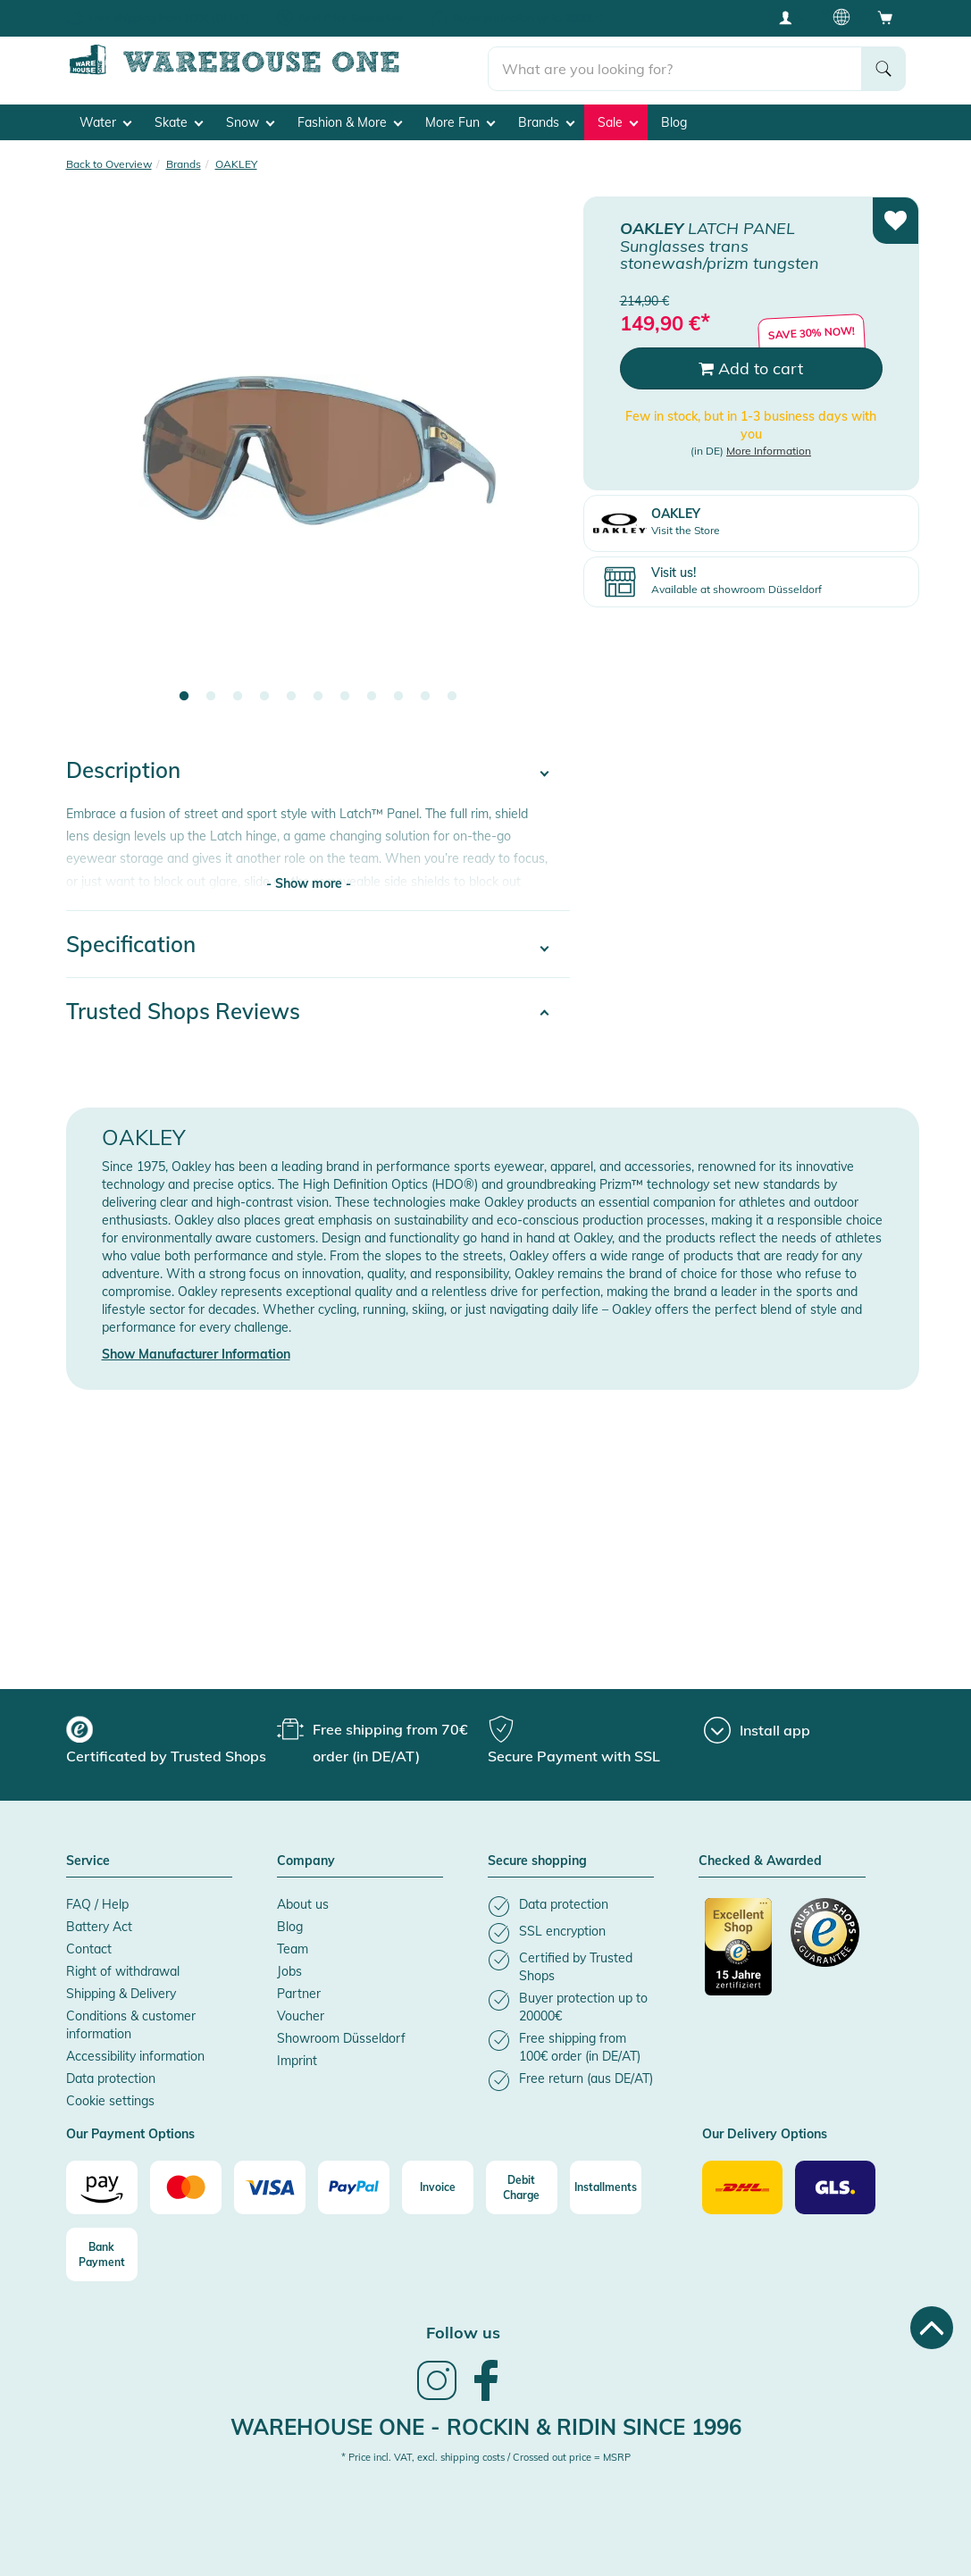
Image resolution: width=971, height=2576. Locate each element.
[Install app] (757, 1725)
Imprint (297, 2056)
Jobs (289, 1967)
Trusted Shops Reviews (183, 1006)
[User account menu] (791, 17)
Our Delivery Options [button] (764, 2130)
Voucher (300, 2011)
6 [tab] (318, 692)
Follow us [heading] (463, 2328)
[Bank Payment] (102, 2250)
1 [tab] (184, 692)
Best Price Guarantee (351, 17)
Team (292, 1944)
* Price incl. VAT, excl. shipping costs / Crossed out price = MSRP (486, 2452)
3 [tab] (238, 692)
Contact (89, 1944)
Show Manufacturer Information (196, 1350)
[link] (436, 2393)
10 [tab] (425, 692)
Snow (250, 117)
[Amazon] (102, 2183)
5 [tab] (291, 692)
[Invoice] (437, 2183)
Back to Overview (109, 158)
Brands (546, 117)
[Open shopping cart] (885, 17)
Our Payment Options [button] (130, 2130)
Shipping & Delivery (121, 1989)
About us (303, 1900)
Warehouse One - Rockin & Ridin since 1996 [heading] (485, 2421)
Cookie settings (110, 2096)
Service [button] (88, 1857)
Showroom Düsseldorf (341, 2034)
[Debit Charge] (521, 2183)
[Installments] (605, 2183)
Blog (674, 117)
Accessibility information (135, 2052)
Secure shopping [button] (537, 1857)
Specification (131, 939)
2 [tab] (211, 692)
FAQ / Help (97, 1900)
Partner (299, 1989)
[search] (675, 63)
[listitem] (571, 1902)
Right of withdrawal (123, 1967)
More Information (768, 446)
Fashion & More (349, 117)
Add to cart (751, 363)
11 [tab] (452, 692)
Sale (618, 117)
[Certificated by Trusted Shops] (739, 1952)
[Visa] (270, 2183)
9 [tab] (398, 692)
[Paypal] (353, 2183)
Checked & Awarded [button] (760, 1857)
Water (105, 117)
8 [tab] (372, 692)
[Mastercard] (186, 2183)
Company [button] (306, 1857)
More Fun (460, 117)
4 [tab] (264, 692)
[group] (169, 1738)
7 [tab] (345, 692)
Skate (179, 117)
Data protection (110, 2074)
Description (123, 765)
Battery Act (99, 1922)
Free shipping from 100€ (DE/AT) (168, 17)
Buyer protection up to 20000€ (527, 17)
